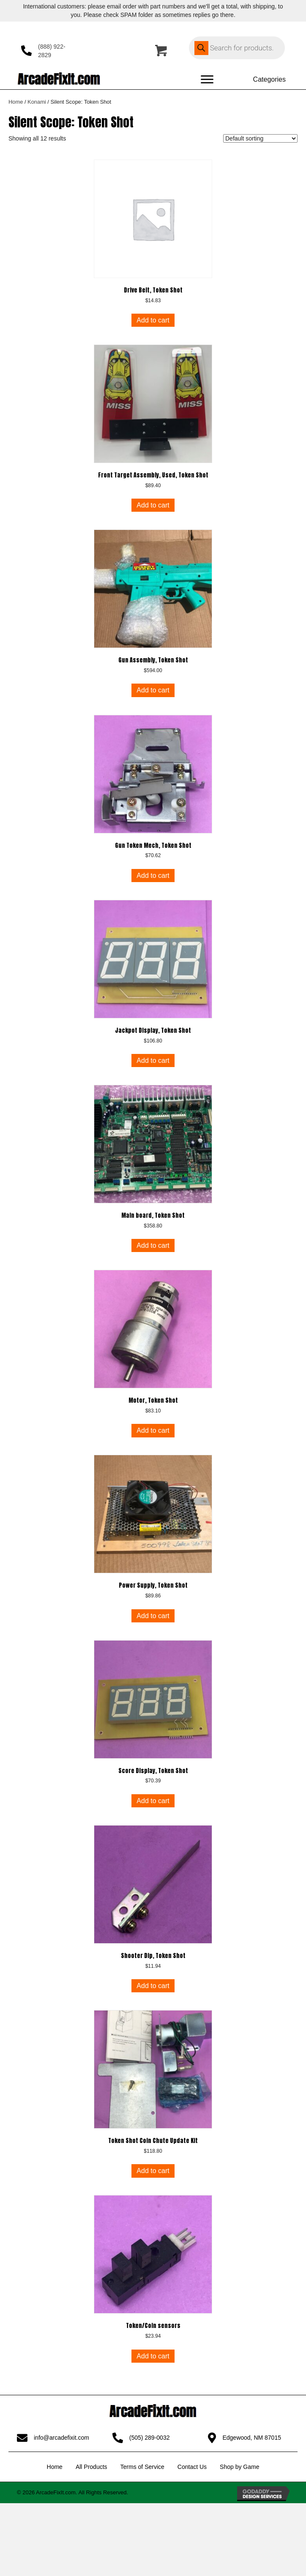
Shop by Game (239, 2466)
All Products (91, 2466)
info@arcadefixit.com (61, 2437)
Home (15, 102)
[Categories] (261, 79)
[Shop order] (260, 138)
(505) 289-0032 (149, 2437)
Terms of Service (142, 2466)
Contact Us (192, 2466)
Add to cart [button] (153, 320)
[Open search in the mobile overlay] (237, 47)
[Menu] (207, 79)
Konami (36, 102)
